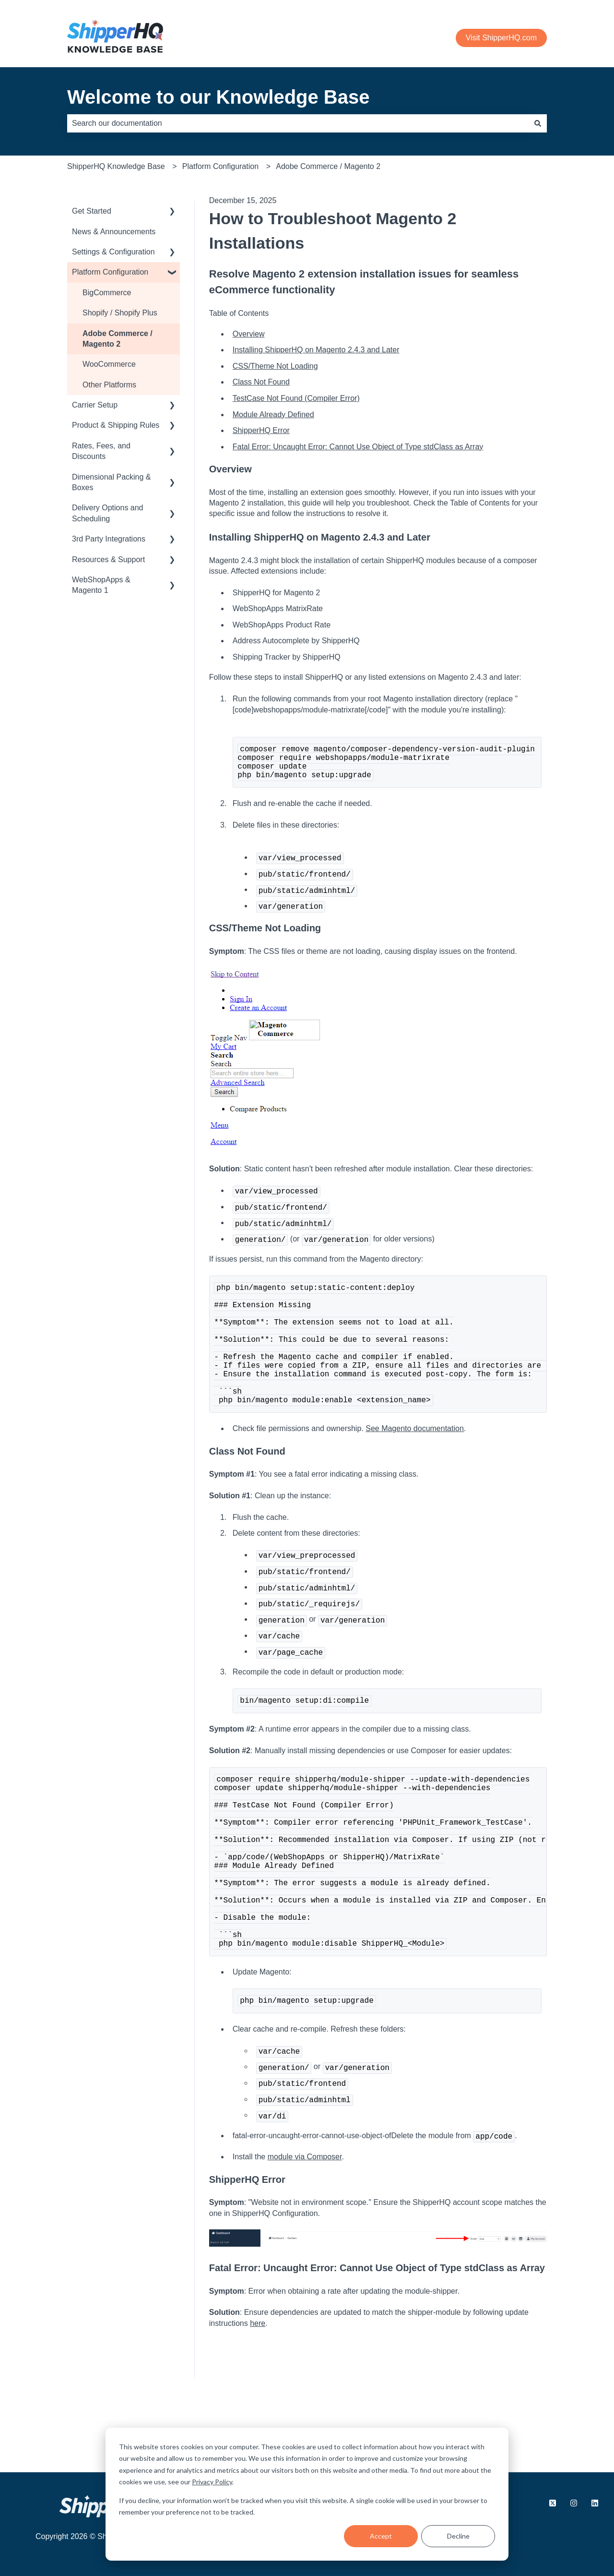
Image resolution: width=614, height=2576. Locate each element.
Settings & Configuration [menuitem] (113, 252)
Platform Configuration (220, 166)
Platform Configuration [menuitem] (110, 272)
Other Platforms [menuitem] (109, 385)
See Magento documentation (415, 1463)
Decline (458, 2536)
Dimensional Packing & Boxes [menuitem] (111, 482)
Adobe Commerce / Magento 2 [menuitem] (118, 338)
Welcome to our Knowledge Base (218, 97)
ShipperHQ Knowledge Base (116, 166)
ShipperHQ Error (261, 430)
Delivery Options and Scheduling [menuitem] (107, 513)
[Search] (538, 123)
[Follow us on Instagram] (573, 2503)
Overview (249, 334)
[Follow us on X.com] (552, 2503)
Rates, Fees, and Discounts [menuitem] (101, 451)
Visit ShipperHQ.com (501, 38)
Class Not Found (261, 382)
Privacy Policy (212, 2482)
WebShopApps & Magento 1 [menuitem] (101, 585)
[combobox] (298, 123)
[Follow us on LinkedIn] (594, 2503)
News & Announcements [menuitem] (113, 232)
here (257, 2400)
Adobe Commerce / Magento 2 (328, 166)
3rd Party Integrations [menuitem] (108, 539)
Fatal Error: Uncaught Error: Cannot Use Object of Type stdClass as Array (358, 447)
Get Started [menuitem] (91, 211)
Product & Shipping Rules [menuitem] (115, 425)
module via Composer (305, 2233)
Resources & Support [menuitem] (108, 559)
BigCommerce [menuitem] (107, 293)
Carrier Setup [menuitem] (95, 405)
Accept (381, 2536)
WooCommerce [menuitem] (109, 364)
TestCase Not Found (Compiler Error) (296, 398)
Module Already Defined (273, 414)
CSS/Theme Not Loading (275, 366)
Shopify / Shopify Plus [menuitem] (120, 313)
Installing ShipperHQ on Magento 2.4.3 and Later (316, 350)
